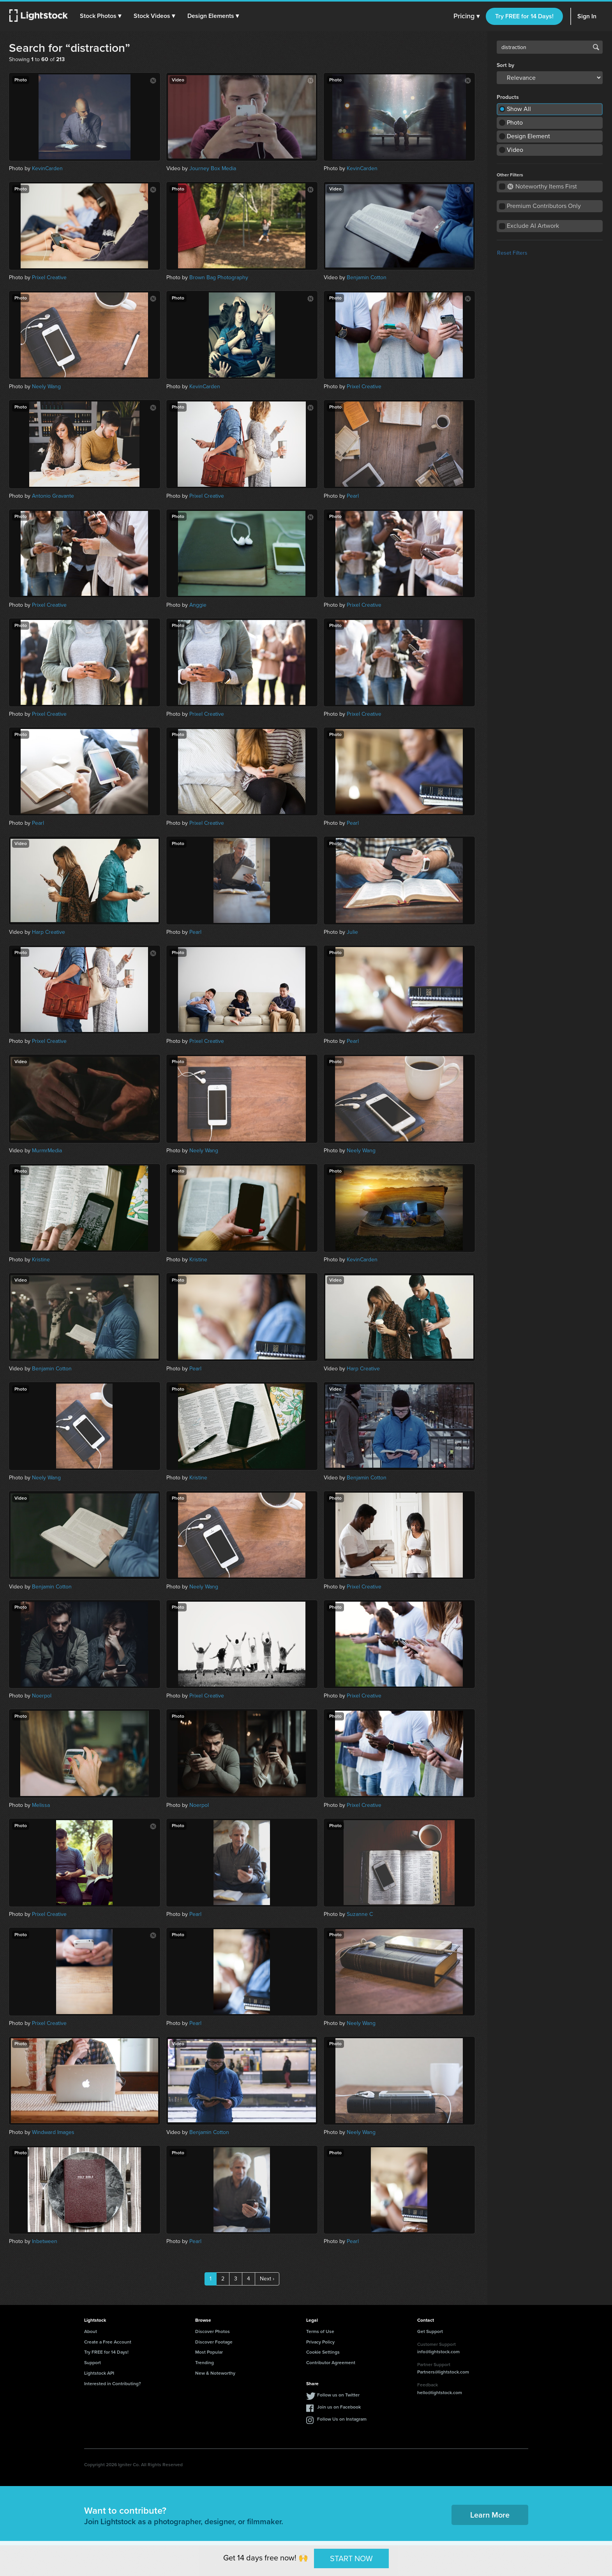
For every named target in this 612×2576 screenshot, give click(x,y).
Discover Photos (212, 2331)
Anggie (197, 605)
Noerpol (41, 1696)
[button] (101, 16)
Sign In (586, 16)
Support (92, 2362)
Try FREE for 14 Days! (524, 16)
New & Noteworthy (215, 2373)
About (90, 2331)
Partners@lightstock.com (443, 2371)
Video (515, 149)
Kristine (41, 1259)
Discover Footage (214, 2341)
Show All (519, 108)
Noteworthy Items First (542, 186)
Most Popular (209, 2352)
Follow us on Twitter (338, 2394)
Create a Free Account (107, 2341)
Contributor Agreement (330, 2362)
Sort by (505, 65)
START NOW (351, 2558)
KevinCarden (47, 168)
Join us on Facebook (339, 2406)
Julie (352, 932)
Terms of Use (320, 2331)
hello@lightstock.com (439, 2392)
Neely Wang (46, 386)
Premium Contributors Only (544, 205)
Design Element (528, 136)
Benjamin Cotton (366, 277)
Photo (515, 122)
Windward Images (53, 2132)
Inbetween (44, 2241)
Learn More (490, 2515)
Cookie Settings (323, 2352)
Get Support (430, 2331)
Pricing (466, 16)
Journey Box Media (212, 168)
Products (508, 97)
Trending (204, 2362)
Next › (267, 2279)
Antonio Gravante (53, 496)
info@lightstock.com (438, 2351)
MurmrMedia (47, 1150)
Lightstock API (99, 2373)
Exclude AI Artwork (533, 225)
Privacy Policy (320, 2341)
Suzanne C (360, 1914)
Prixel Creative (49, 277)
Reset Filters (512, 253)
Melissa (41, 1805)
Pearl (353, 496)
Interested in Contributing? (112, 2383)
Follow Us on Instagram (342, 2419)
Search (596, 47)
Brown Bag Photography (218, 277)
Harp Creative (48, 932)
